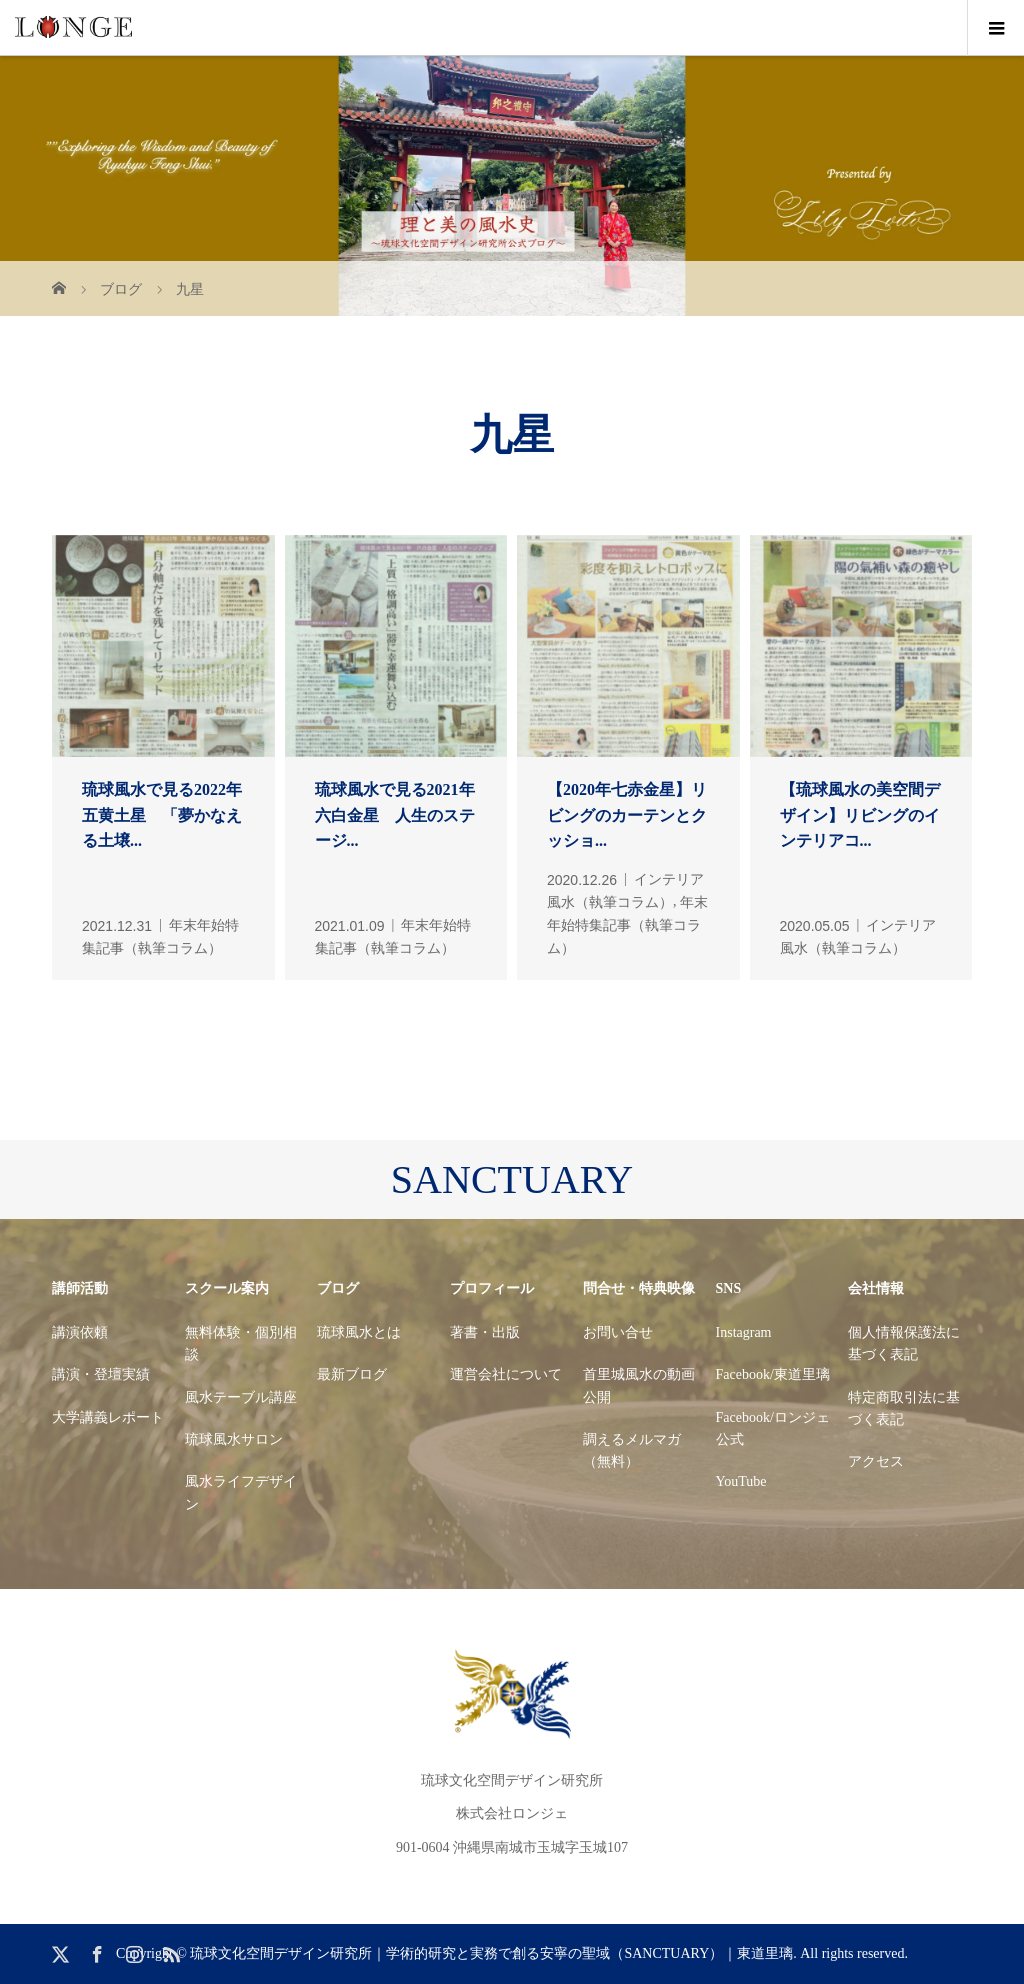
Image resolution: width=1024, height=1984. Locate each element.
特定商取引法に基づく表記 (904, 1408)
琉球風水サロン (234, 1439)
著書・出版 (485, 1332)
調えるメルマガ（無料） (632, 1450)
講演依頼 (80, 1332)
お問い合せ (618, 1332)
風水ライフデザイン (241, 1492)
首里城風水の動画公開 (639, 1385)
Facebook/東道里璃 (773, 1374)
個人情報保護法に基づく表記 (904, 1343)
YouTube (741, 1481)
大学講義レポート (108, 1417)
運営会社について (506, 1374)
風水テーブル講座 (241, 1397)
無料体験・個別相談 (241, 1343)
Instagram (744, 1332)
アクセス (876, 1461)
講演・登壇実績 (101, 1374)
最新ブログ (352, 1374)
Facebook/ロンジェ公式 (773, 1428)
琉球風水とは (359, 1332)
